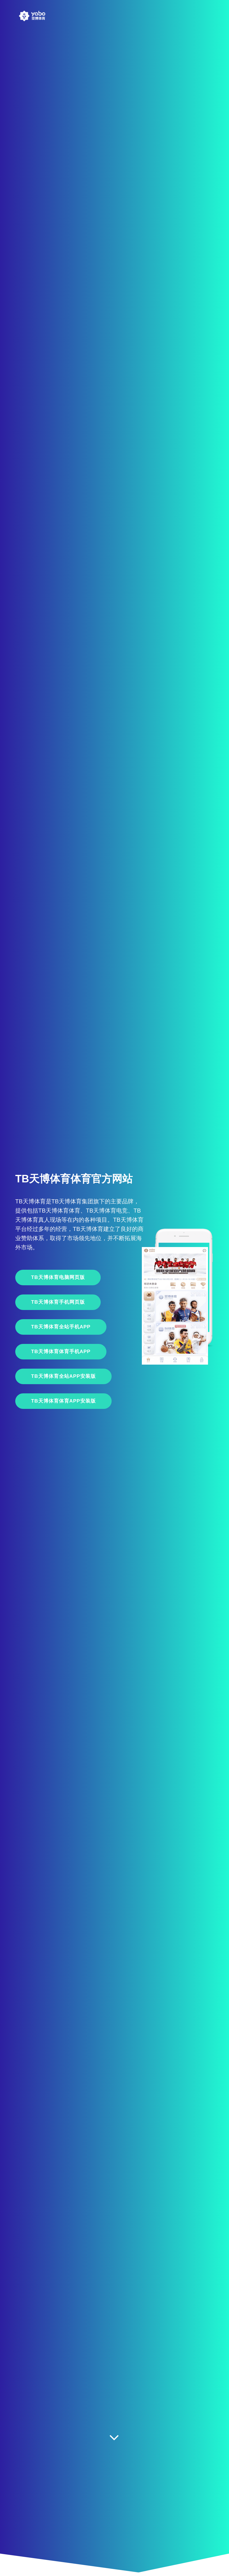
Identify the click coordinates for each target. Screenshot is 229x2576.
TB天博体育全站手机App (61, 1327)
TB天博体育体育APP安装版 (63, 1401)
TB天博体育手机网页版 (58, 1302)
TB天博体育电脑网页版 (58, 1277)
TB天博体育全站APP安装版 (63, 1376)
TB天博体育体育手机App (61, 1351)
